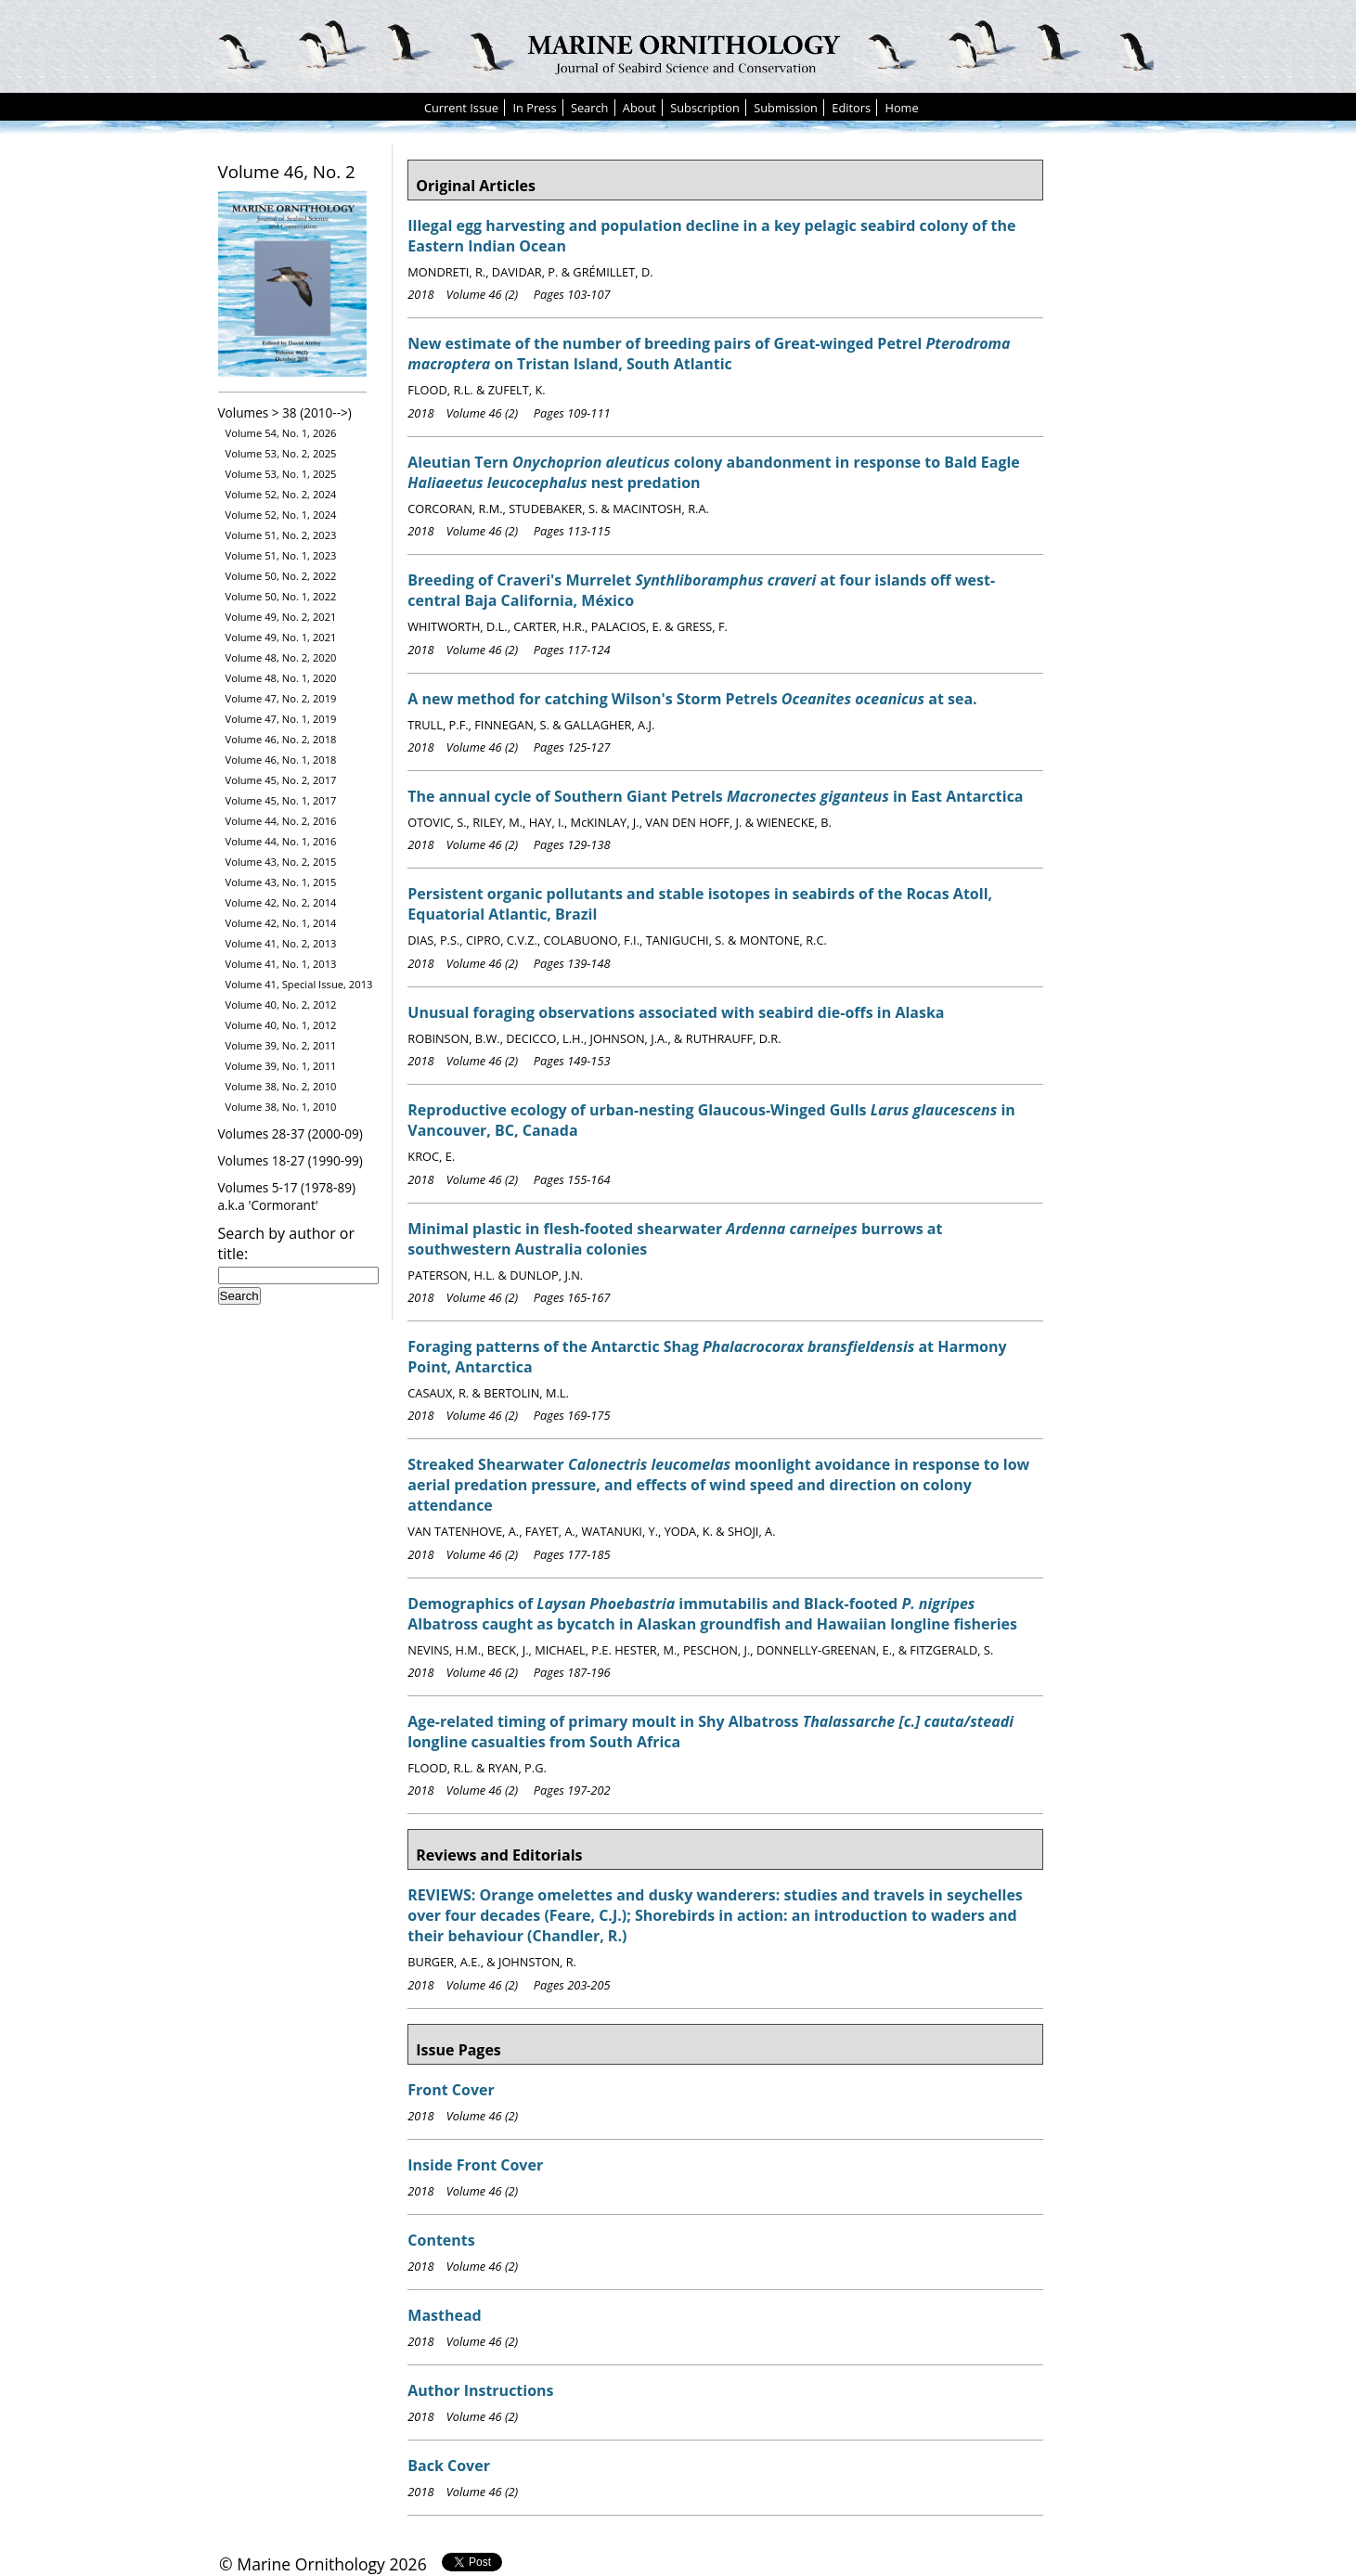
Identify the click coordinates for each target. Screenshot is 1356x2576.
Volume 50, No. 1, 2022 (281, 596)
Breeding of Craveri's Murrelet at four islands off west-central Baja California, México (701, 590)
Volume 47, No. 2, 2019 (281, 698)
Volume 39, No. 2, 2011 (281, 1045)
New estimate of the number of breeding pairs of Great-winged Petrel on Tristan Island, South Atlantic (708, 353)
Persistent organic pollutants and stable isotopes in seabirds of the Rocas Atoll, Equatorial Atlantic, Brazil (699, 903)
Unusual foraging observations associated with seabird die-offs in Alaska (675, 1012)
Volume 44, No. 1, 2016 (281, 841)
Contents (440, 2240)
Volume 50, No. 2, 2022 (281, 576)
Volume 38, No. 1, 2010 (281, 1107)
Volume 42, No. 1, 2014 (281, 923)
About (639, 107)
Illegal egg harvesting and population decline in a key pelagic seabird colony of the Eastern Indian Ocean (711, 235)
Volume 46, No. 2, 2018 (281, 739)
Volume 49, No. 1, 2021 (281, 637)
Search (590, 107)
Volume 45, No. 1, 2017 (281, 800)
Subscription (705, 107)
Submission (786, 107)
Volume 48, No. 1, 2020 (281, 678)
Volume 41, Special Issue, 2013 (299, 984)
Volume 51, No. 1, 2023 (281, 555)
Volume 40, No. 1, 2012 (281, 1025)
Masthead (444, 2315)
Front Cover (451, 2090)
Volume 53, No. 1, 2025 (281, 474)
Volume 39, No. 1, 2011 (281, 1066)
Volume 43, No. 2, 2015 (281, 862)
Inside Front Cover (475, 2165)
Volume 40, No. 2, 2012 (281, 1004)
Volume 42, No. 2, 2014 (281, 902)
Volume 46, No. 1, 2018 (281, 759)
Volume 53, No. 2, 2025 (281, 453)
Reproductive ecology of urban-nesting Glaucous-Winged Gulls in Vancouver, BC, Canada (711, 1120)
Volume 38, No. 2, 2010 (281, 1086)
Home (901, 107)
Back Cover (448, 2465)
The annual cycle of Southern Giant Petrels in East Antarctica (715, 796)
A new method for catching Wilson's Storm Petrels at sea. (691, 699)
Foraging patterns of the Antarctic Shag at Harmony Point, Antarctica (706, 1356)
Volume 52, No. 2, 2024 (281, 494)
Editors (851, 107)
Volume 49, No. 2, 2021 (281, 617)
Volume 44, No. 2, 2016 (281, 821)
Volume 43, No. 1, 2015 (281, 882)
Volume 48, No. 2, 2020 (281, 657)
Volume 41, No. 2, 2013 (281, 943)
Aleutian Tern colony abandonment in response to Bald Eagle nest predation (713, 472)
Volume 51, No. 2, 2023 (281, 535)
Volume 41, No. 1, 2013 (281, 964)
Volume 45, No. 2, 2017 (281, 780)
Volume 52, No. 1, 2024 (281, 515)
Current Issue (461, 107)
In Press (534, 107)
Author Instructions (480, 2390)
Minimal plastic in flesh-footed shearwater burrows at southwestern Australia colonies (674, 1238)
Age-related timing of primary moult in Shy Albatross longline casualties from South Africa (710, 1731)
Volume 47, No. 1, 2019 (281, 719)
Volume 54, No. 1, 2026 (281, 433)
